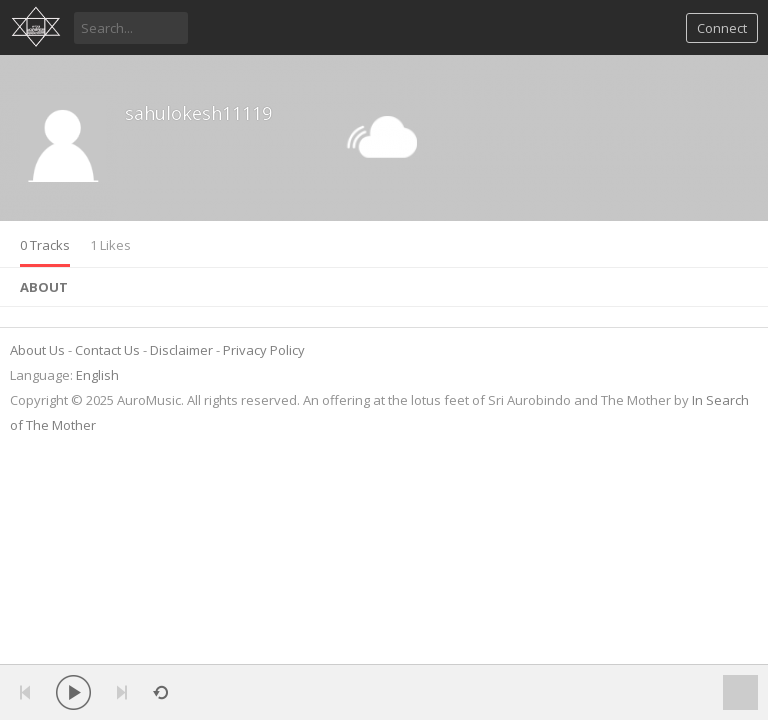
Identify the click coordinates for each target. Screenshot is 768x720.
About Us (37, 350)
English (97, 375)
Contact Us (107, 350)
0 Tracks (45, 245)
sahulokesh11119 (198, 113)
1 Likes (110, 245)
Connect (722, 28)
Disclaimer (181, 350)
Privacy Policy (264, 350)
